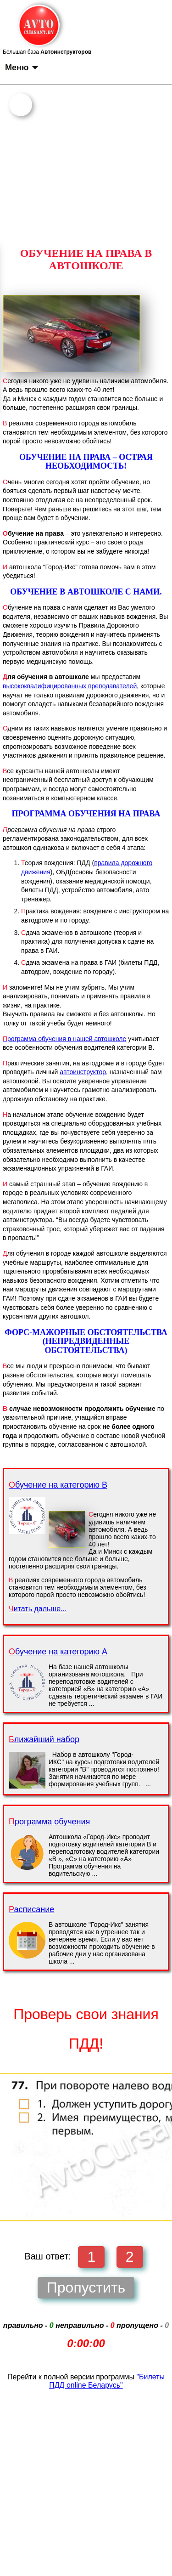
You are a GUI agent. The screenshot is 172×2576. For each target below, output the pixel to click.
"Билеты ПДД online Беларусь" (107, 2381)
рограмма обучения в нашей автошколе (64, 1038)
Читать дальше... (38, 1609)
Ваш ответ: (47, 2256)
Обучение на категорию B (58, 1484)
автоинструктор (83, 1072)
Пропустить (86, 2287)
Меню (21, 67)
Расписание (31, 1909)
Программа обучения (49, 1821)
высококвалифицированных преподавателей (70, 686)
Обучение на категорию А (58, 1651)
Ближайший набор (44, 1739)
